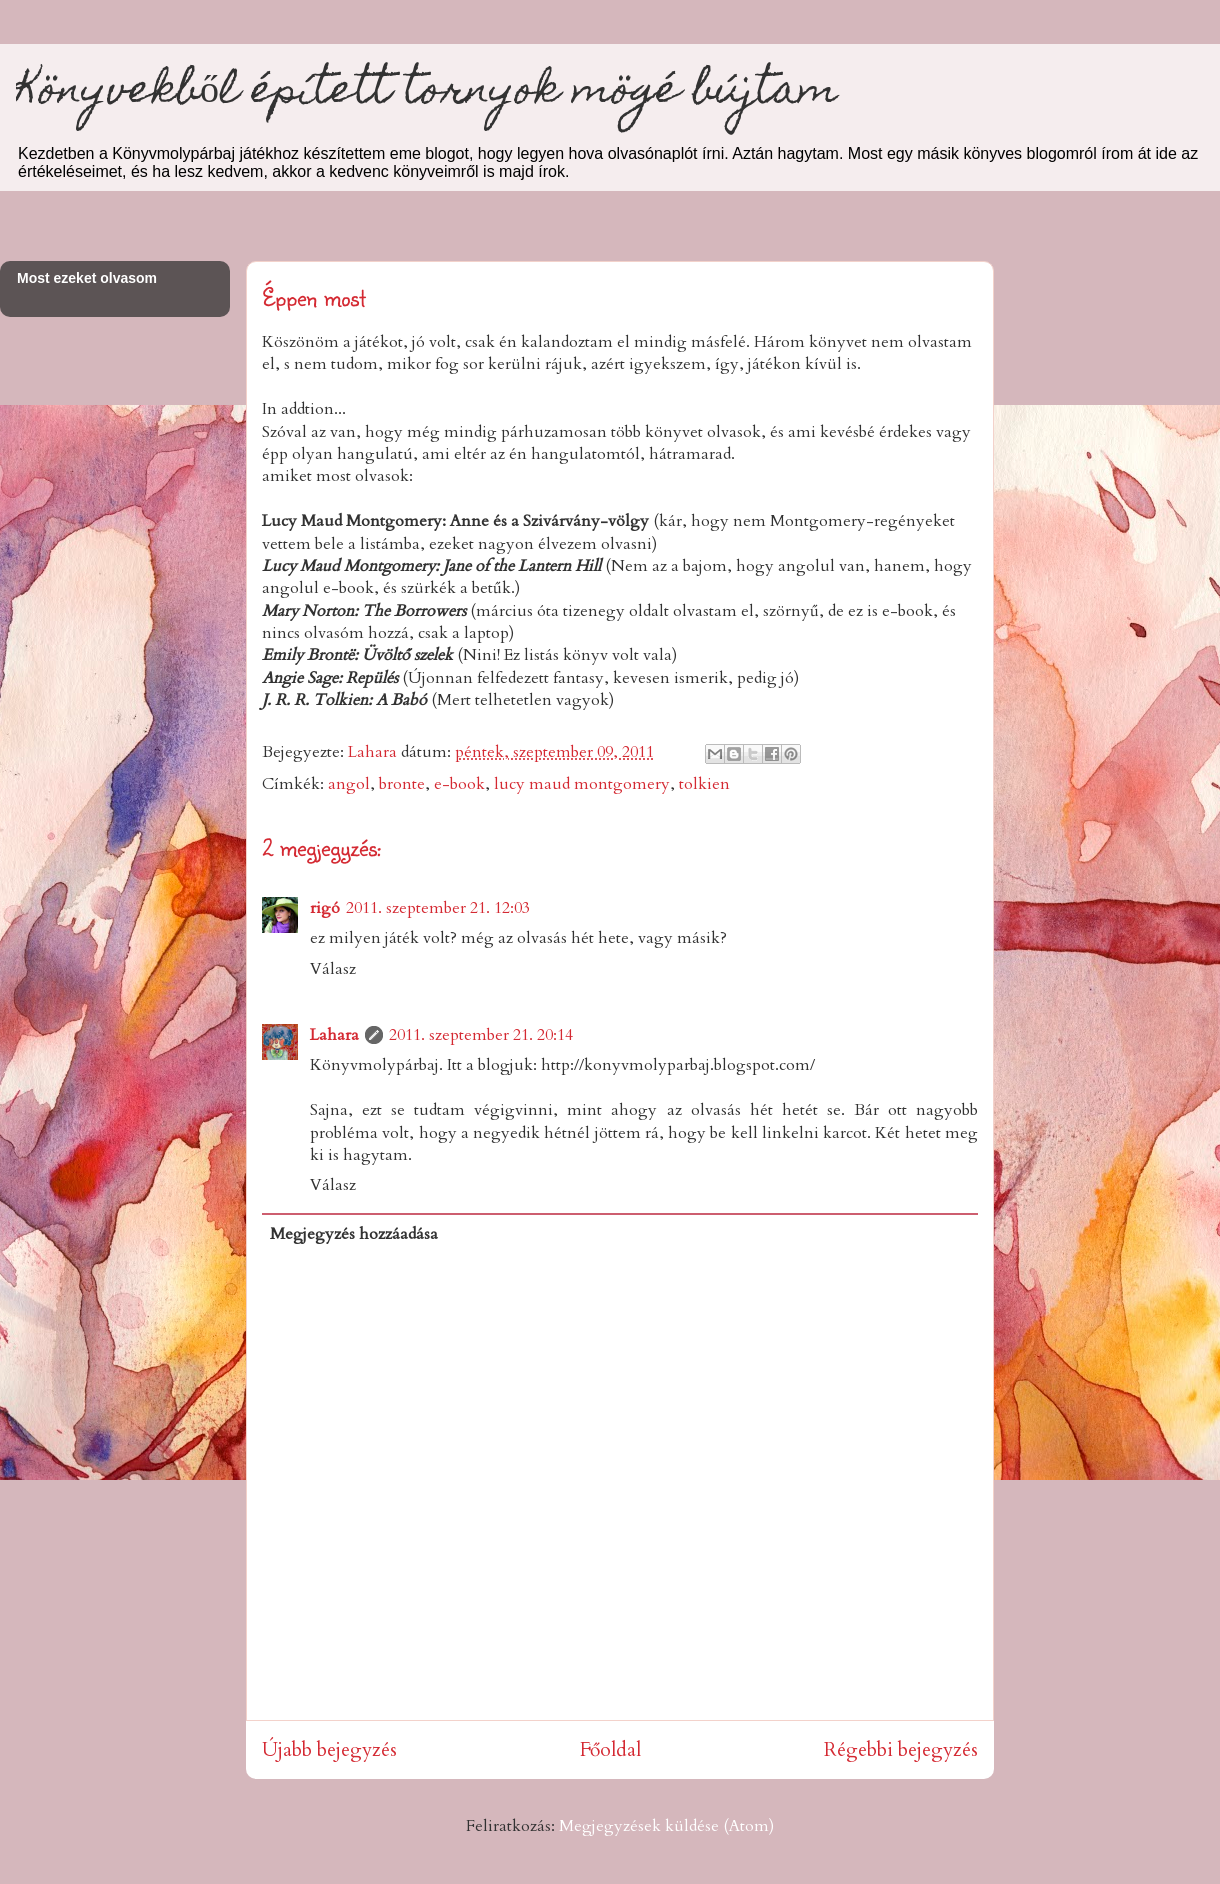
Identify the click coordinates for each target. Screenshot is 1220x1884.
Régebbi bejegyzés (901, 1750)
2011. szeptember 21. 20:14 (481, 1035)
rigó (325, 908)
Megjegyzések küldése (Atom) (666, 1826)
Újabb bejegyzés (329, 1750)
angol (349, 784)
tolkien (704, 784)
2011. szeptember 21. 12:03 (438, 908)
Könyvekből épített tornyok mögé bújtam (427, 93)
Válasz (333, 969)
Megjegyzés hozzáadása (354, 1234)
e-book (459, 784)
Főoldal (610, 1750)
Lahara (334, 1035)
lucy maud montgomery (582, 784)
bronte (402, 784)
